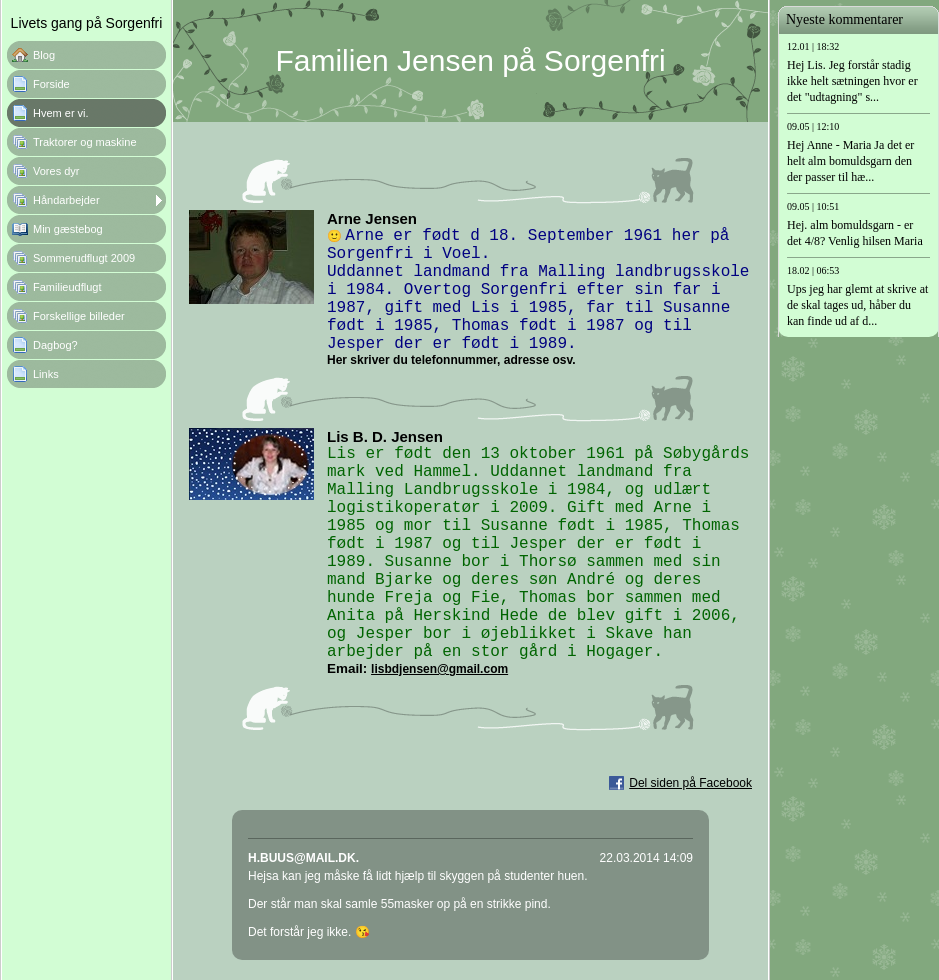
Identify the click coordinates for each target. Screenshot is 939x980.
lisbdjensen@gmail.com (439, 669)
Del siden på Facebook (690, 783)
